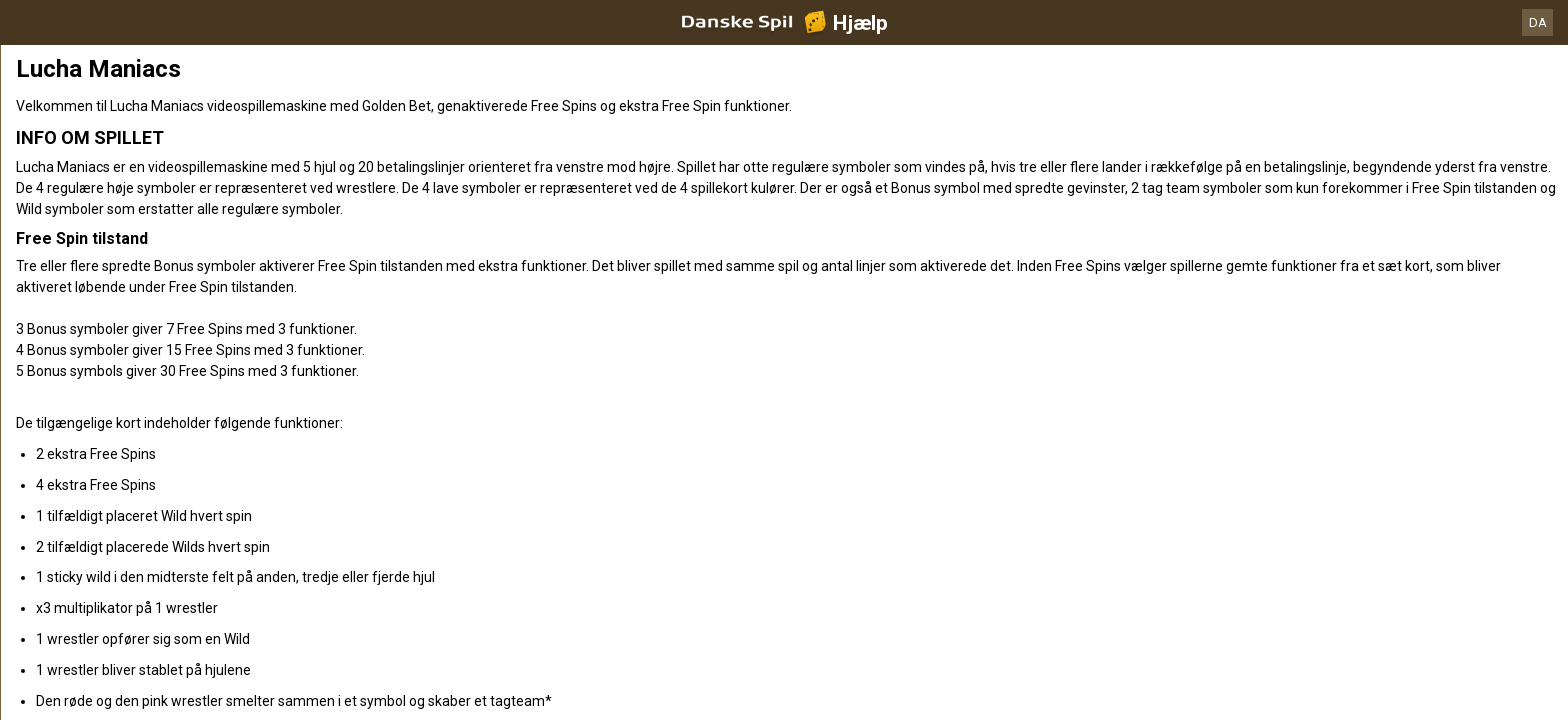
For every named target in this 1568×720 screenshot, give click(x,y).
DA (1538, 22)
